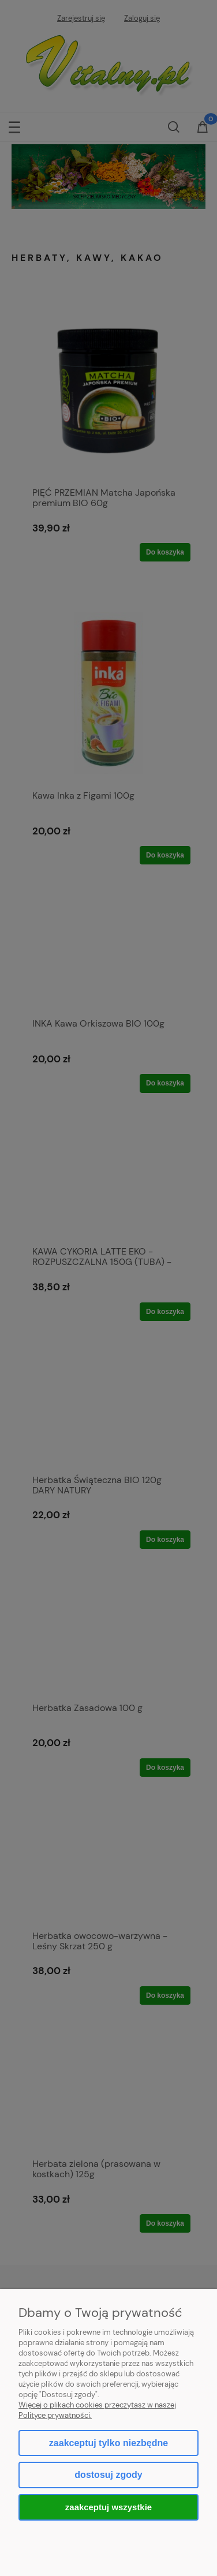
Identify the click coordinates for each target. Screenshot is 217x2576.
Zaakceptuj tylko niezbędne (108, 2443)
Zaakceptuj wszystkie (108, 2507)
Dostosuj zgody (108, 2475)
